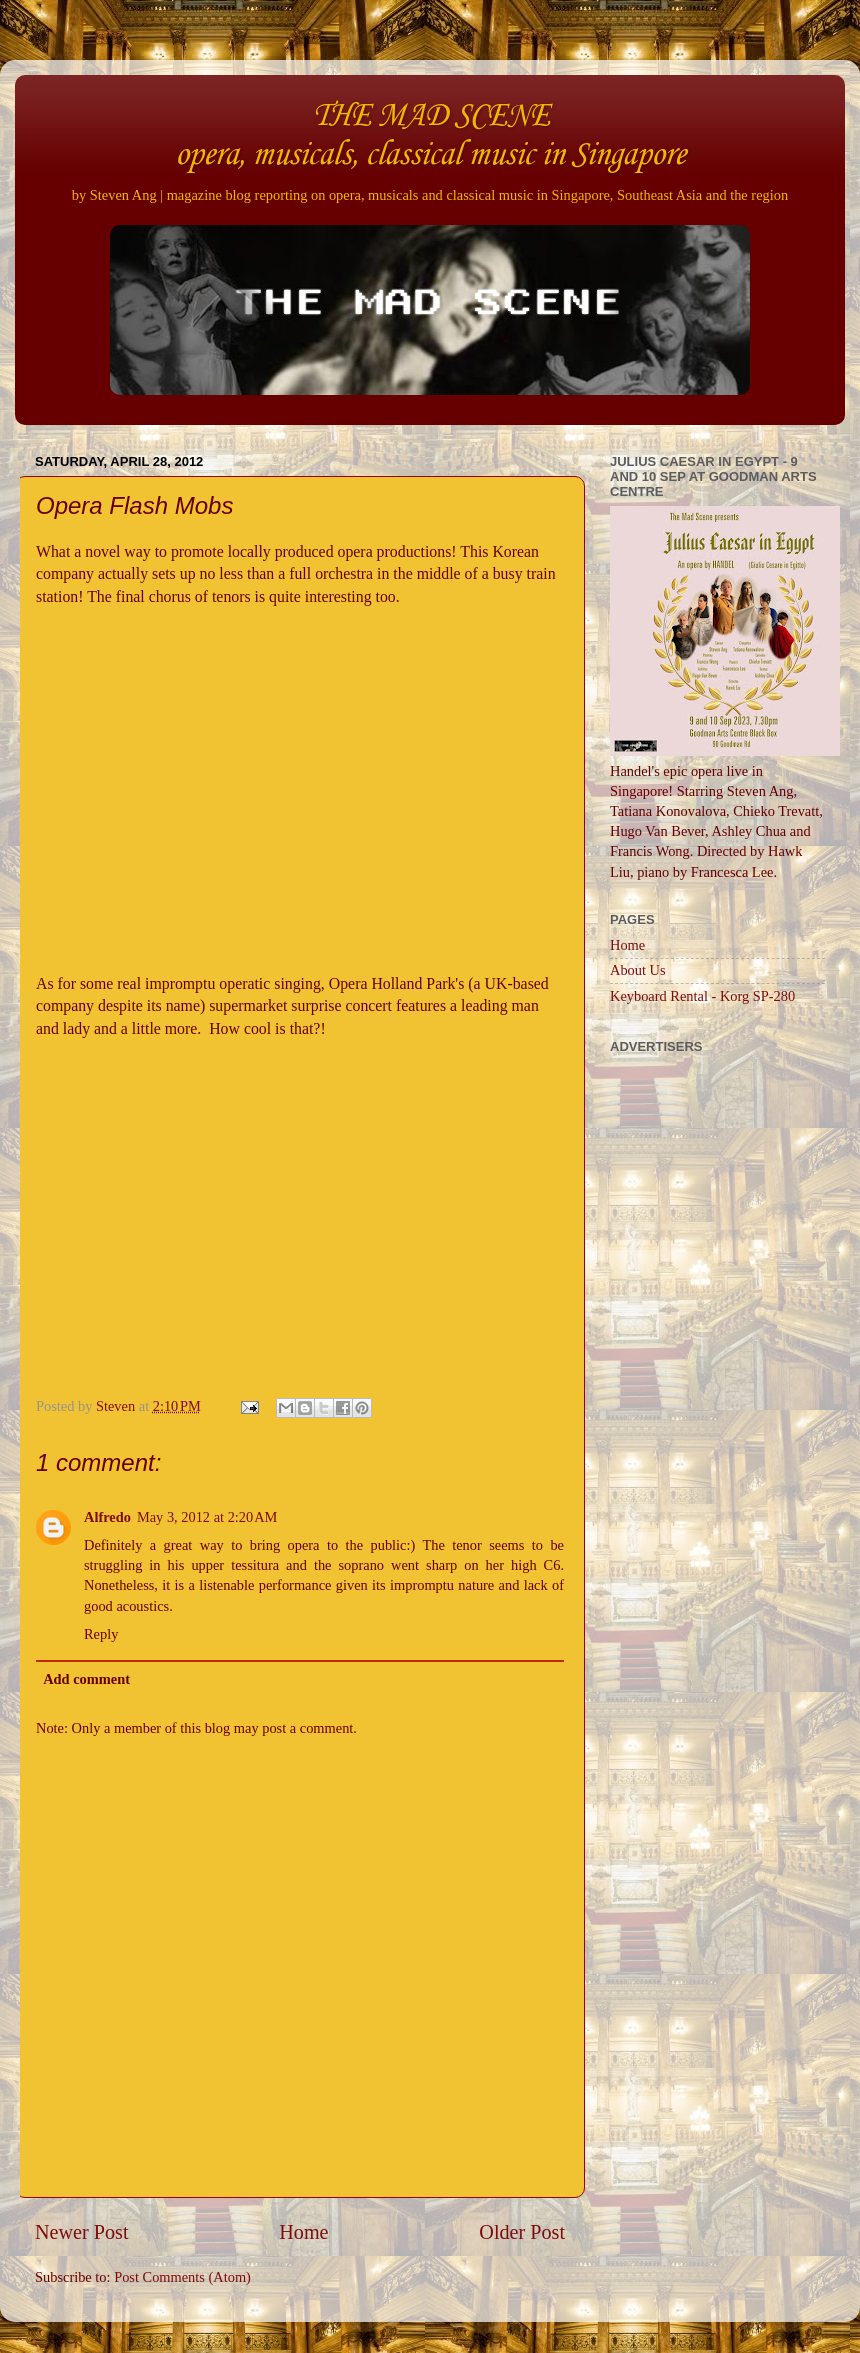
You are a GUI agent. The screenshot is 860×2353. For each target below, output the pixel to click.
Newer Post (82, 2232)
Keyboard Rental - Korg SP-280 (702, 996)
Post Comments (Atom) (182, 2277)
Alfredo (107, 1517)
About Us (638, 970)
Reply (101, 1634)
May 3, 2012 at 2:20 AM (207, 1517)
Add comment (86, 1679)
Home (303, 2232)
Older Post (522, 2232)
